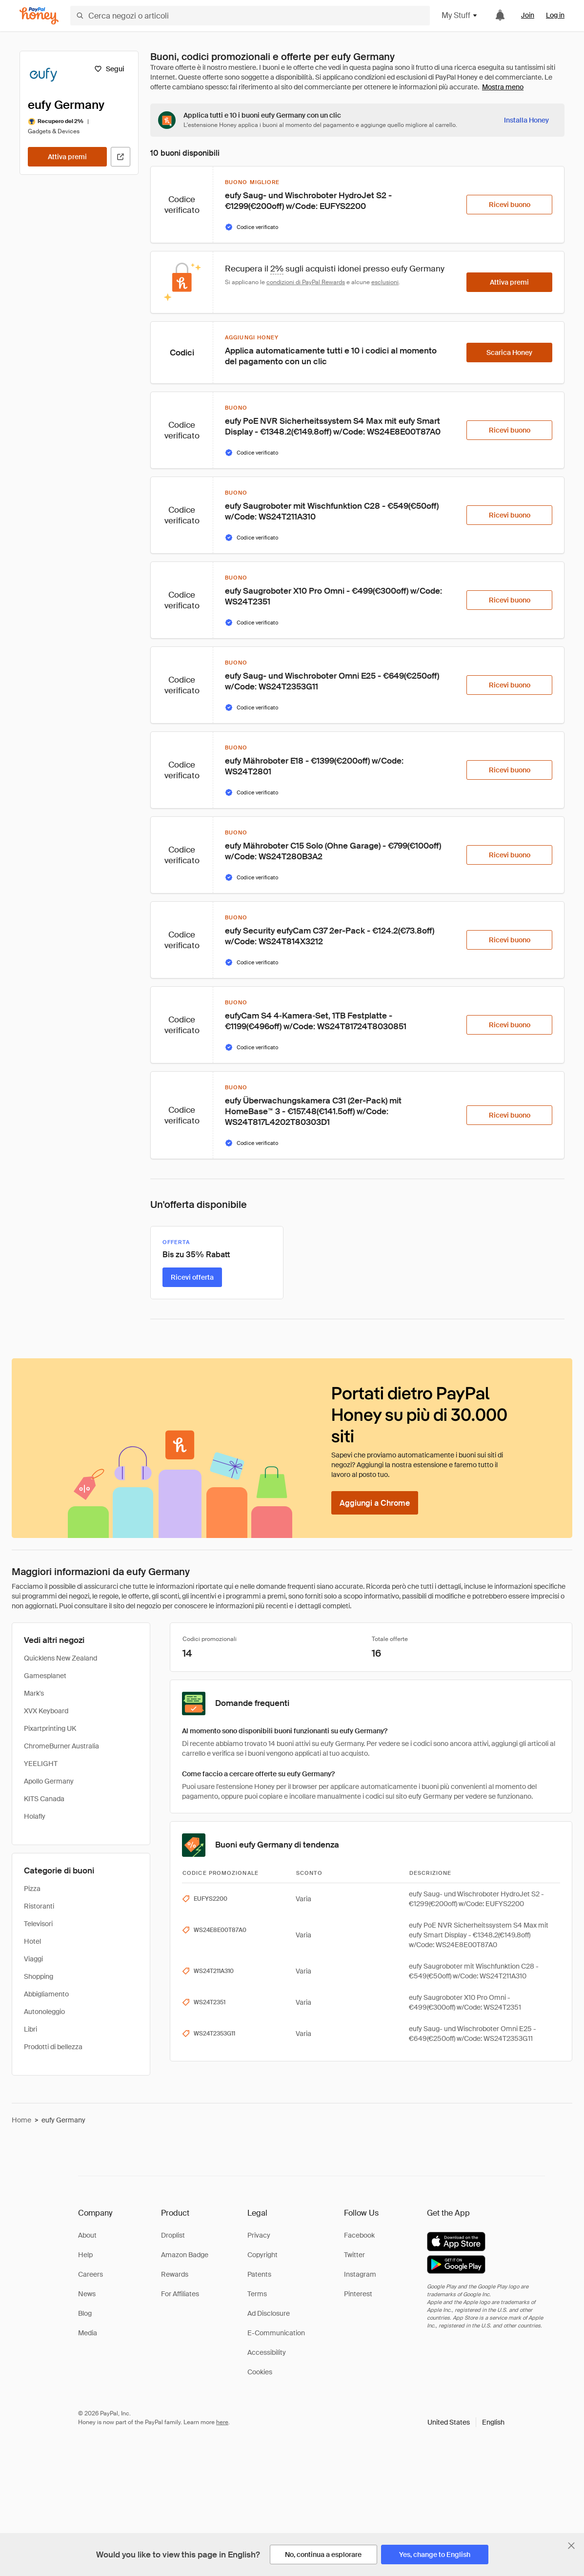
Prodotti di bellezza (53, 2046)
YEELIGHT (41, 1763)
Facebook (359, 2235)
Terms (257, 2293)
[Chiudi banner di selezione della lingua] (571, 2545)
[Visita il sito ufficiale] (120, 156)
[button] (465, 2422)
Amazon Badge (184, 2254)
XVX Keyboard (46, 1710)
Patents (259, 2274)
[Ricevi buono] (509, 204)
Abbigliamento (46, 1994)
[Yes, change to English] (434, 2554)
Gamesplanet (45, 1675)
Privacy (258, 2235)
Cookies (259, 2372)
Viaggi (33, 1958)
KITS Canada (44, 1798)
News (87, 2293)
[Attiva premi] (67, 156)
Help (85, 2254)
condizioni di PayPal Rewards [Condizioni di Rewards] (305, 282)
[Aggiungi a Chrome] (374, 1503)
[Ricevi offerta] (192, 1277)
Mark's (34, 1693)
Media (87, 2332)
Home (21, 2120)
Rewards (174, 2274)
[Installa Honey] (526, 120)
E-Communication (276, 2332)
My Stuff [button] (460, 15)
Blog (85, 2313)
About (87, 2235)
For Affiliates (180, 2293)
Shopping (38, 1976)
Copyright (262, 2254)
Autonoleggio (44, 2011)
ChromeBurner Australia (61, 1746)
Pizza (32, 1888)
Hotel (32, 1941)
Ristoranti (39, 1906)
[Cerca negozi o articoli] (250, 15)
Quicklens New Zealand (60, 1658)
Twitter (354, 2254)
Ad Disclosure (268, 2313)
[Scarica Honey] (509, 352)
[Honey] (39, 15)
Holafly (34, 1816)
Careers (90, 2274)
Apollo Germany (49, 1781)
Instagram (360, 2274)
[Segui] (109, 69)
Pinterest (358, 2293)
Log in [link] (555, 15)
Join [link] (527, 15)
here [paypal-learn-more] (222, 2422)
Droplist (173, 2235)
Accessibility (266, 2352)
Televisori (38, 1923)
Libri (30, 2029)
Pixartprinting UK (50, 1728)
